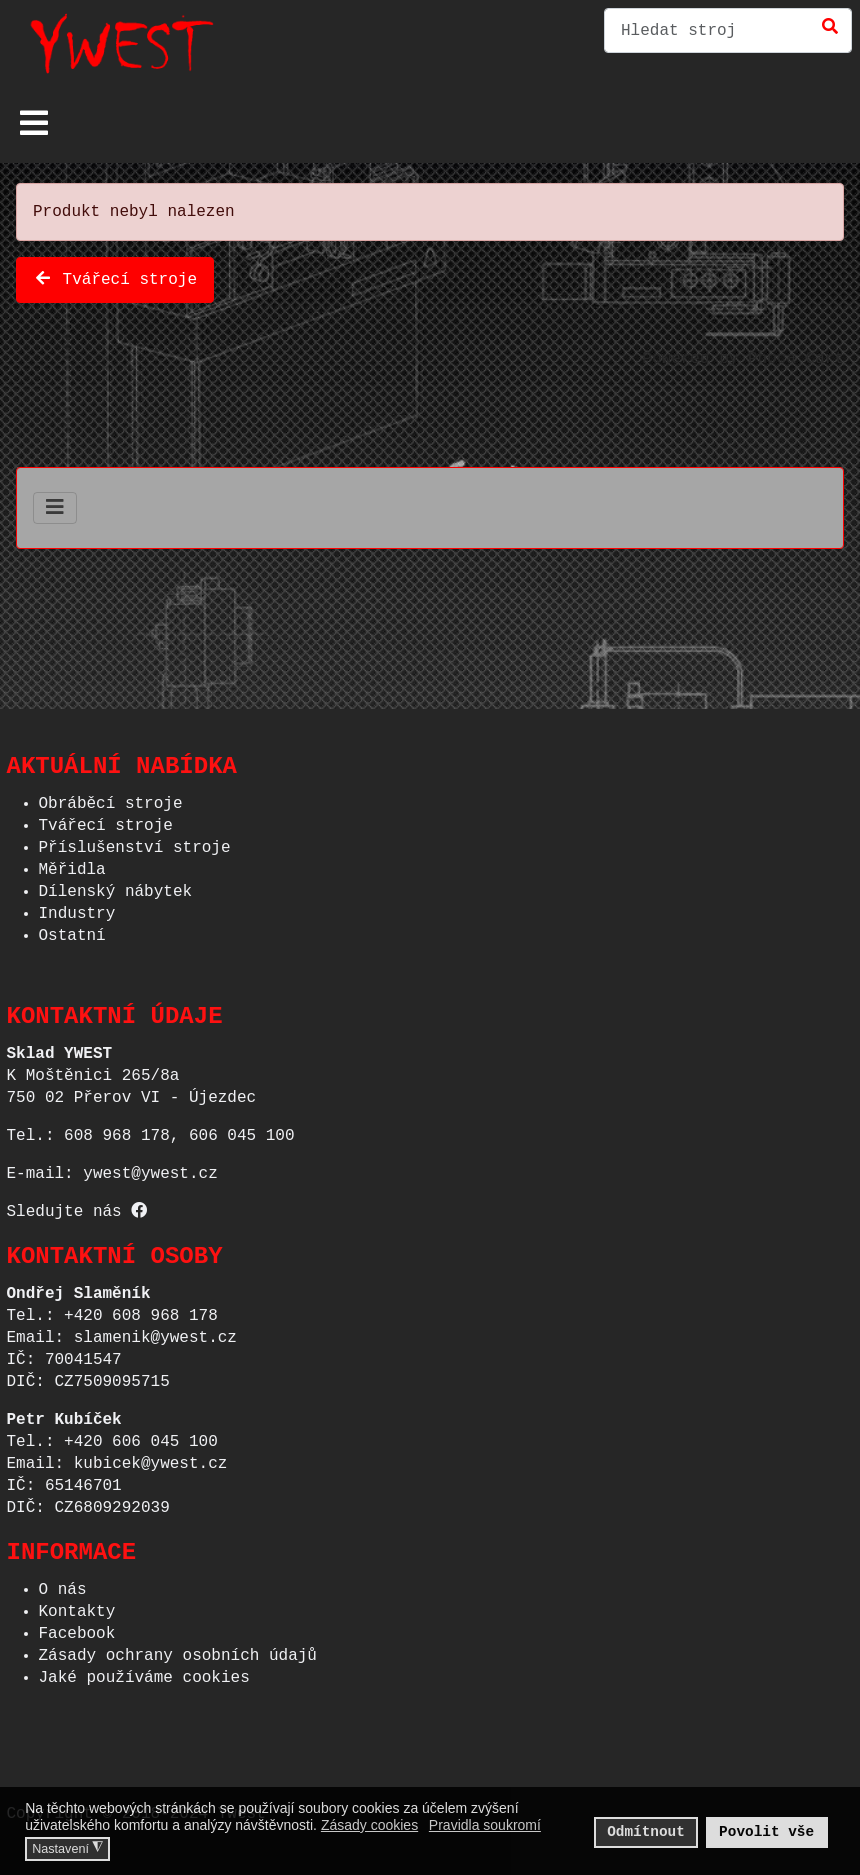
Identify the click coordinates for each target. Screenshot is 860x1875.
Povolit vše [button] (766, 1831)
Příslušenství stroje (135, 842)
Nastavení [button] (67, 1848)
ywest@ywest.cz (150, 1168)
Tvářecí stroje (115, 276)
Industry (77, 908)
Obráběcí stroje (111, 798)
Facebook (77, 1628)
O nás (63, 1584)
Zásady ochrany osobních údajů (178, 1650)
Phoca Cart (796, 355)
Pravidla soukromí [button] (485, 1825)
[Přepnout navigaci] (34, 123)
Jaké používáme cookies (144, 1672)
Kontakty (77, 1606)
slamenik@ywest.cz (155, 1332)
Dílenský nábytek (116, 886)
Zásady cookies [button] (369, 1825)
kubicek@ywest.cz (151, 1458)
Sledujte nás (77, 1206)
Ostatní (72, 930)
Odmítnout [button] (646, 1831)
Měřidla (72, 864)
